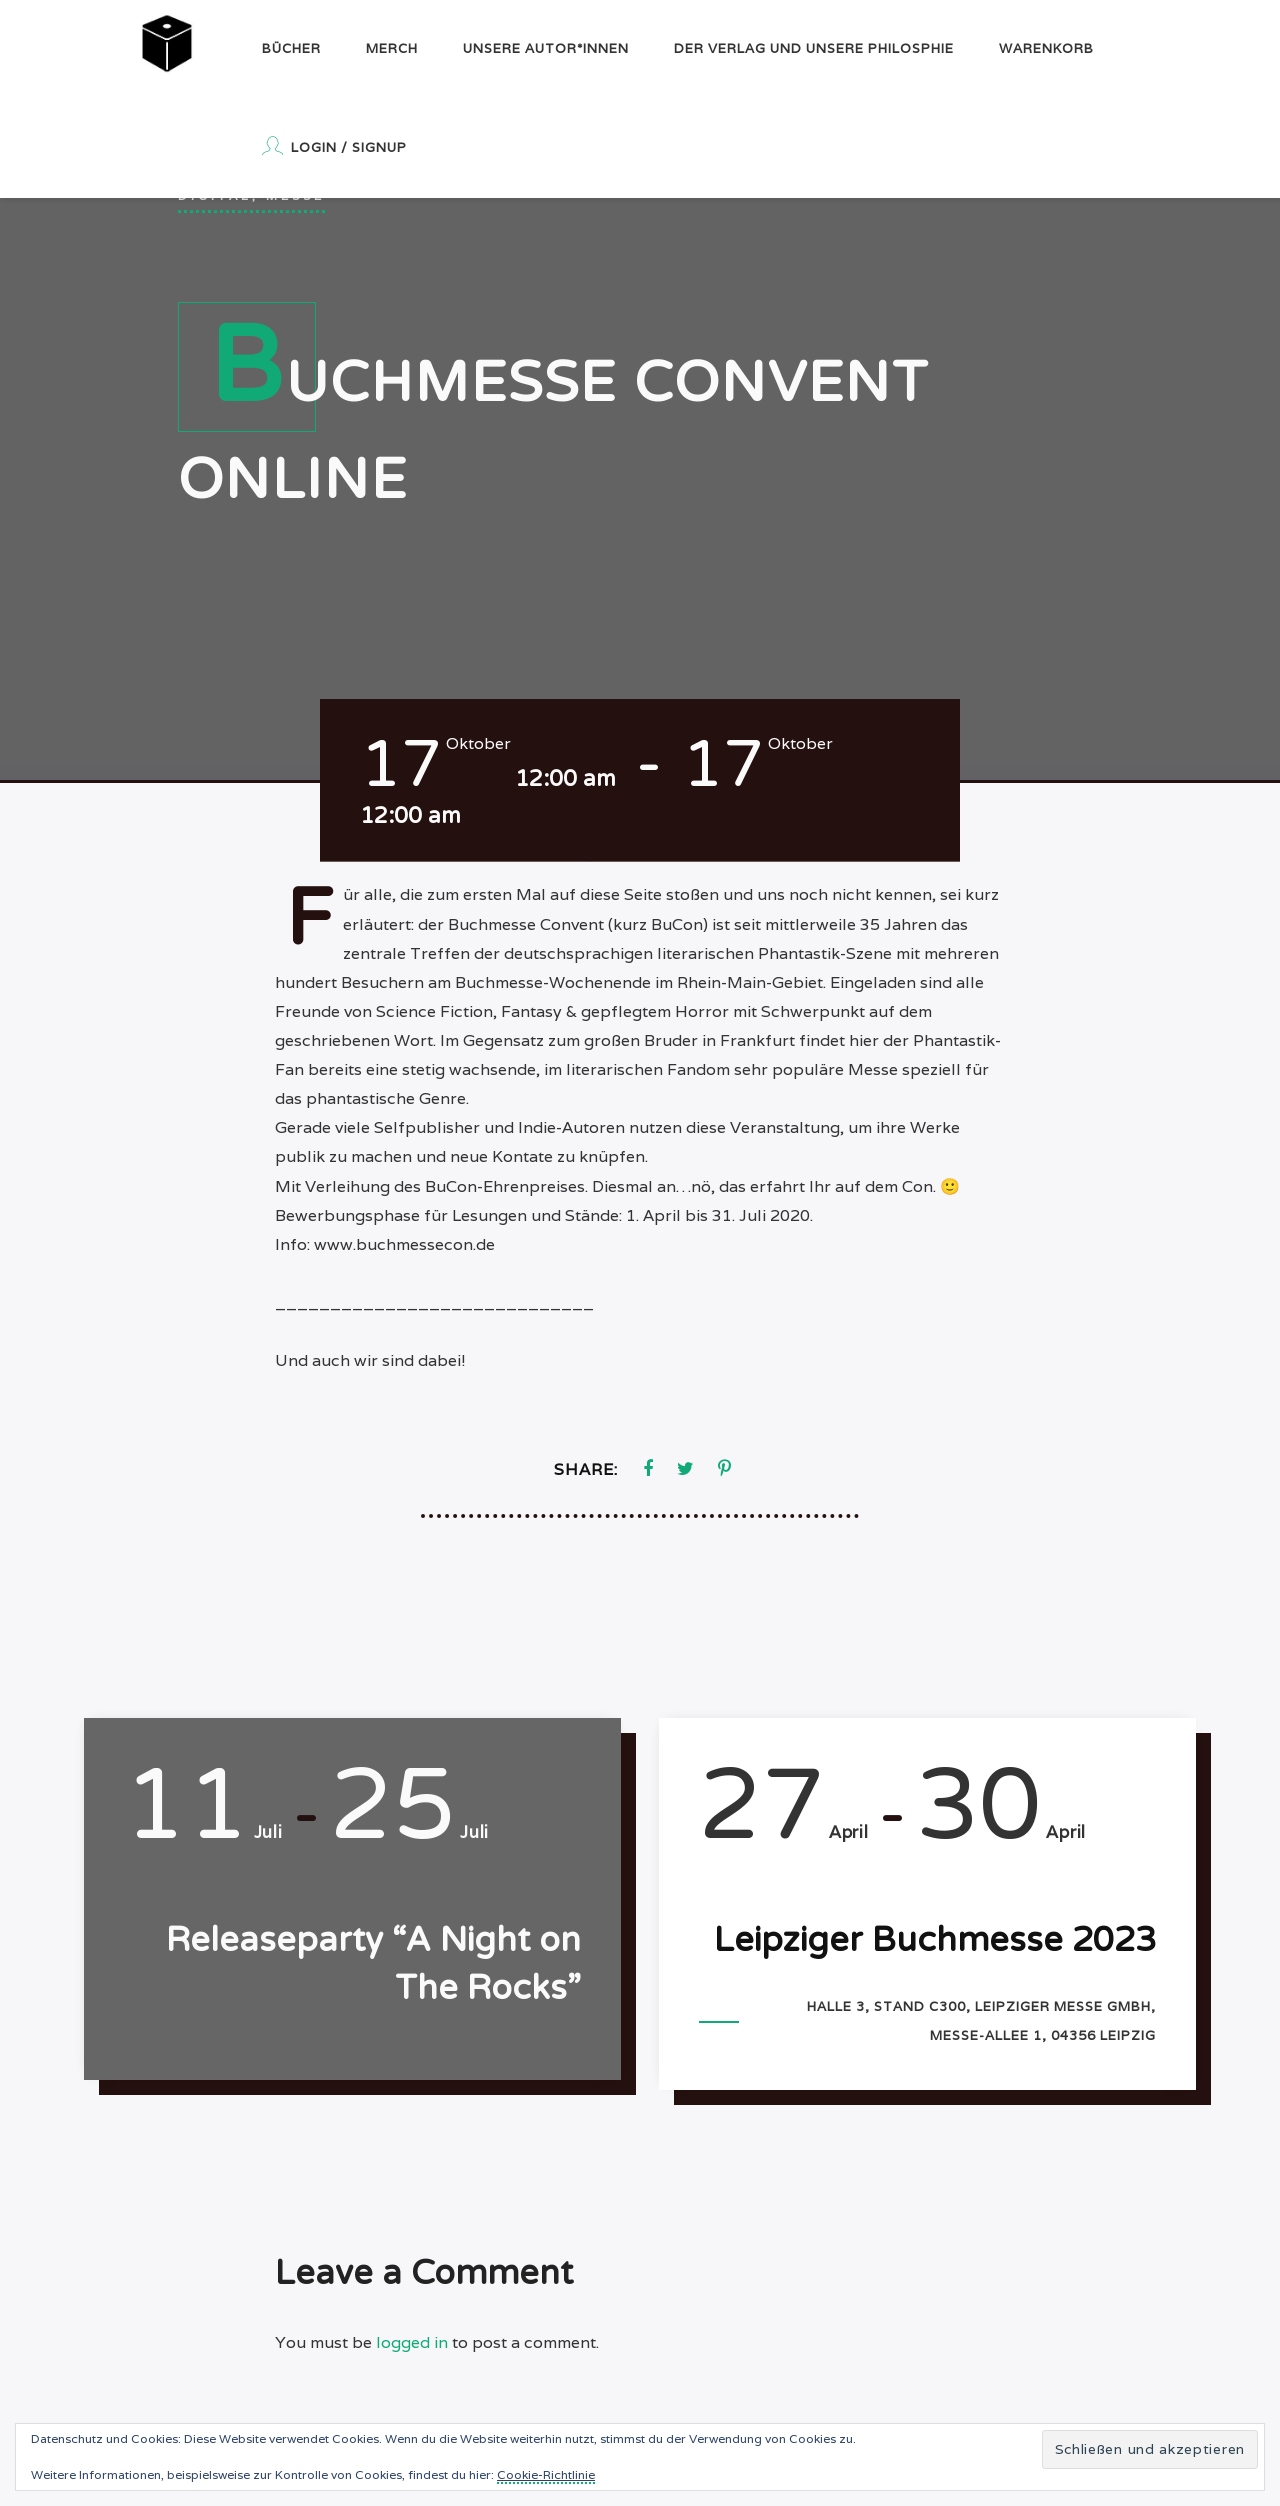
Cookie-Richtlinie (546, 2474)
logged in (412, 2342)
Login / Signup (334, 146)
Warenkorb (1046, 48)
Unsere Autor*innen (546, 48)
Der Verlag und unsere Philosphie (814, 48)
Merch (392, 48)
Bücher (291, 48)
